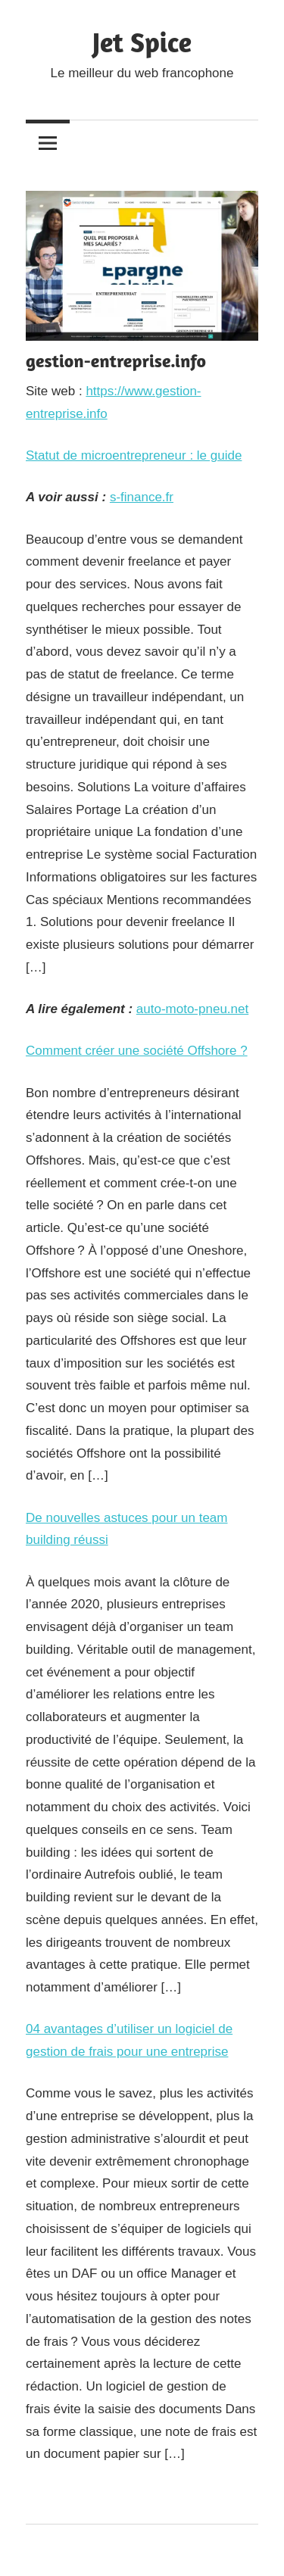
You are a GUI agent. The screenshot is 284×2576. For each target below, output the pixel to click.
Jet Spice (142, 42)
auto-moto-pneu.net (192, 1009)
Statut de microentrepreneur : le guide (134, 455)
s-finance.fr (141, 497)
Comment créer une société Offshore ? (137, 1050)
